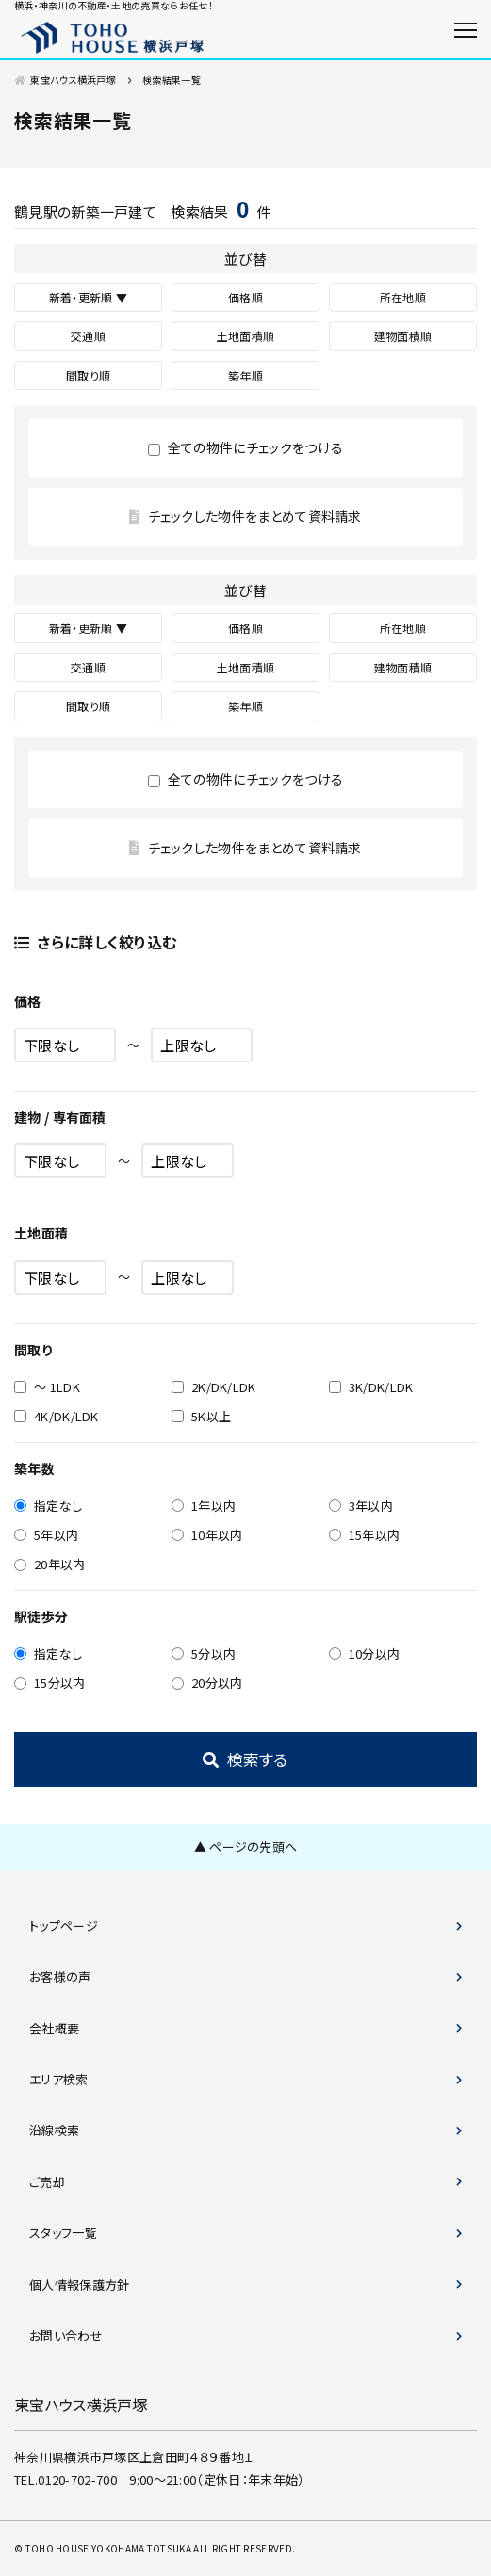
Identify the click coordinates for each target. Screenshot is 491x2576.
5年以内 (46, 1535)
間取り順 (88, 375)
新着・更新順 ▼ (88, 297)
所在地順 (403, 297)
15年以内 (365, 1535)
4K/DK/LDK (56, 1416)
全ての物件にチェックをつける (245, 447)
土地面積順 (246, 336)
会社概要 (54, 2028)
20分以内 (207, 1683)
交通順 (88, 336)
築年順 (245, 375)
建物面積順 (403, 336)
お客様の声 (60, 1976)
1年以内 (204, 1506)
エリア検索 (59, 2079)
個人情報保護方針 (79, 2284)
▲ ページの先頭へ (246, 1846)
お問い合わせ (66, 2335)
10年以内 (207, 1535)
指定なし (48, 1506)
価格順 (245, 297)
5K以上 (201, 1416)
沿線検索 (54, 2130)
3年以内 (361, 1506)
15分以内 (50, 1683)
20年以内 (50, 1564)
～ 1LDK (47, 1387)
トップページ (63, 1926)
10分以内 (365, 1653)
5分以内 (204, 1653)
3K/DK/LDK (371, 1387)
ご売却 (47, 2182)
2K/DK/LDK (214, 1387)
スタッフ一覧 (63, 2233)
